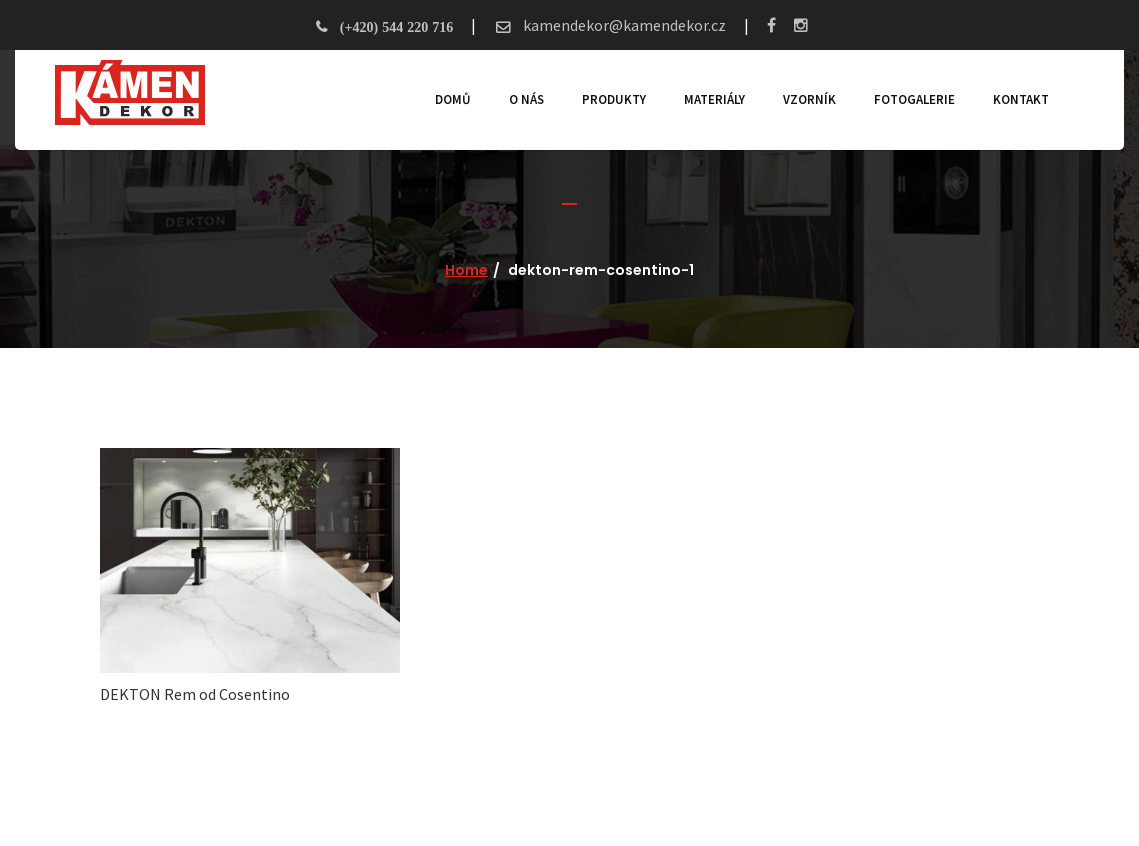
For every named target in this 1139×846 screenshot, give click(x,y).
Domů (453, 99)
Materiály (714, 99)
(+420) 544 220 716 (396, 27)
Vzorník (809, 99)
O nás (526, 99)
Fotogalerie (914, 99)
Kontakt (1021, 99)
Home (466, 270)
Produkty (614, 99)
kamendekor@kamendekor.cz (623, 25)
